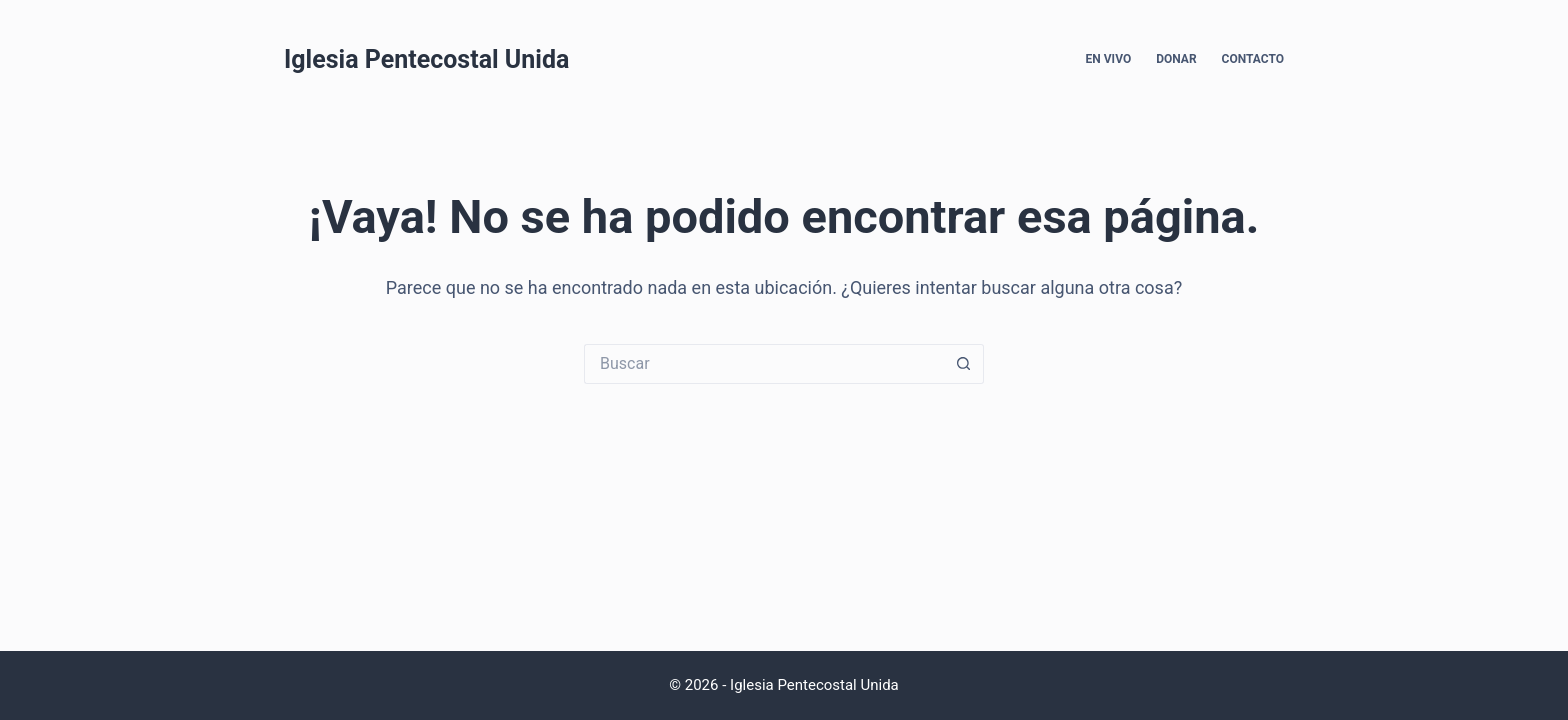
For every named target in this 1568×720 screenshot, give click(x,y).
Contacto (1253, 59)
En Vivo (1109, 59)
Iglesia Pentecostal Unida (426, 59)
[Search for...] (764, 364)
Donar (1176, 59)
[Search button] (964, 364)
